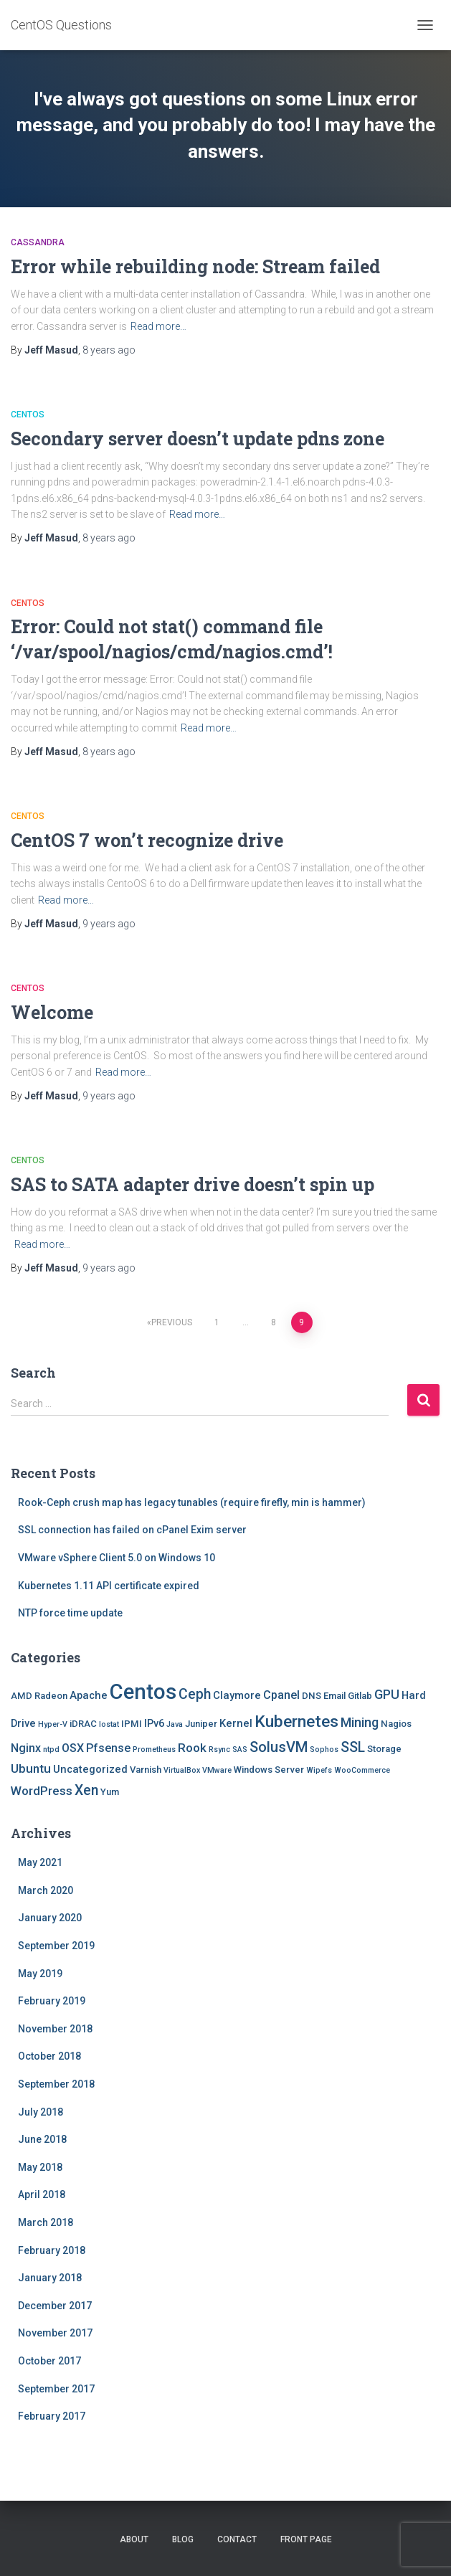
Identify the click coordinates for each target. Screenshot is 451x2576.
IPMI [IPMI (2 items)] (131, 1723)
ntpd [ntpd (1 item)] (51, 1749)
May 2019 (40, 1973)
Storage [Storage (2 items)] (384, 1748)
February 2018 (51, 2250)
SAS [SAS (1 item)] (239, 1749)
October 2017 (49, 2361)
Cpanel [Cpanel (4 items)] (281, 1695)
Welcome (52, 1012)
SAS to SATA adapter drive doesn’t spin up (192, 1184)
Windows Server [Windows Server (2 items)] (269, 1769)
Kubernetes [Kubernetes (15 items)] (296, 1721)
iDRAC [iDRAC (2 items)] (83, 1723)
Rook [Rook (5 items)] (192, 1748)
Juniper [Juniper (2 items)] (201, 1723)
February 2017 (51, 2416)
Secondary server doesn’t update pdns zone (197, 438)
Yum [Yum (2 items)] (109, 1791)
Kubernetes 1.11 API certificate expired (108, 1585)
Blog (183, 2539)
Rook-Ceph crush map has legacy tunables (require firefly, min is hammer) (192, 1502)
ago (109, 350)
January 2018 (50, 2277)
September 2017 (56, 2389)
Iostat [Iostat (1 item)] (109, 1724)
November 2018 (55, 2029)
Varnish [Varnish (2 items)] (145, 1769)
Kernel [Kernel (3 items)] (235, 1723)
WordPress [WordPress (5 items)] (41, 1791)
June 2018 (42, 2139)
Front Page (306, 2539)
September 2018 (56, 2084)
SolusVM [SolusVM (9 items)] (279, 1747)
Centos (27, 414)
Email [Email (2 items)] (334, 1695)
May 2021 (40, 1862)
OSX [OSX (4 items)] (73, 1748)
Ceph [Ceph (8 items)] (195, 1694)
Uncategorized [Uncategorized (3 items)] (90, 1769)
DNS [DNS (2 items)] (311, 1695)
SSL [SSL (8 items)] (353, 1747)
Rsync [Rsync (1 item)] (219, 1749)
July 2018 (40, 2112)
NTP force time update (70, 1613)
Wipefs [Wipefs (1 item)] (319, 1770)
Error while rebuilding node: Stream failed (195, 266)
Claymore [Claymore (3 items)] (237, 1695)
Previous (171, 1322)
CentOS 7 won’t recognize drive (147, 840)
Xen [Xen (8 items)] (86, 1790)
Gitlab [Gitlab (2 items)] (360, 1695)
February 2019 (51, 2001)
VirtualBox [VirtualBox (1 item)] (181, 1770)
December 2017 (55, 2305)
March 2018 (45, 2222)
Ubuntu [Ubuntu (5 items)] (31, 1768)
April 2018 (41, 2194)
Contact (237, 2539)
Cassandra (38, 242)
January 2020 (50, 1917)
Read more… (158, 326)
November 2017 (55, 2333)
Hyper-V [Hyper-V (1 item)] (52, 1724)
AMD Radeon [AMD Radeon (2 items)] (39, 1695)
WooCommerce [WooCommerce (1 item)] (362, 1770)
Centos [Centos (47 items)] (143, 1692)
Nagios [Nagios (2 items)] (396, 1723)
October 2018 (49, 2056)
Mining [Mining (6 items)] (360, 1722)
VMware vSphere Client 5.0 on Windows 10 (116, 1557)
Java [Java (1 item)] (174, 1724)
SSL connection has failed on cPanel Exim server (132, 1529)
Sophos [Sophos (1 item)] (324, 1749)
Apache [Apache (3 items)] (89, 1695)
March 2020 (45, 1890)
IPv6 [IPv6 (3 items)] (154, 1723)
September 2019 (56, 1945)
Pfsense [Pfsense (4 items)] (108, 1748)
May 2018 (40, 2167)
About (134, 2539)
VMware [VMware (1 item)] (217, 1770)
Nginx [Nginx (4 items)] (26, 1748)
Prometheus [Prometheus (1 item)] (154, 1749)
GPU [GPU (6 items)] (386, 1694)
